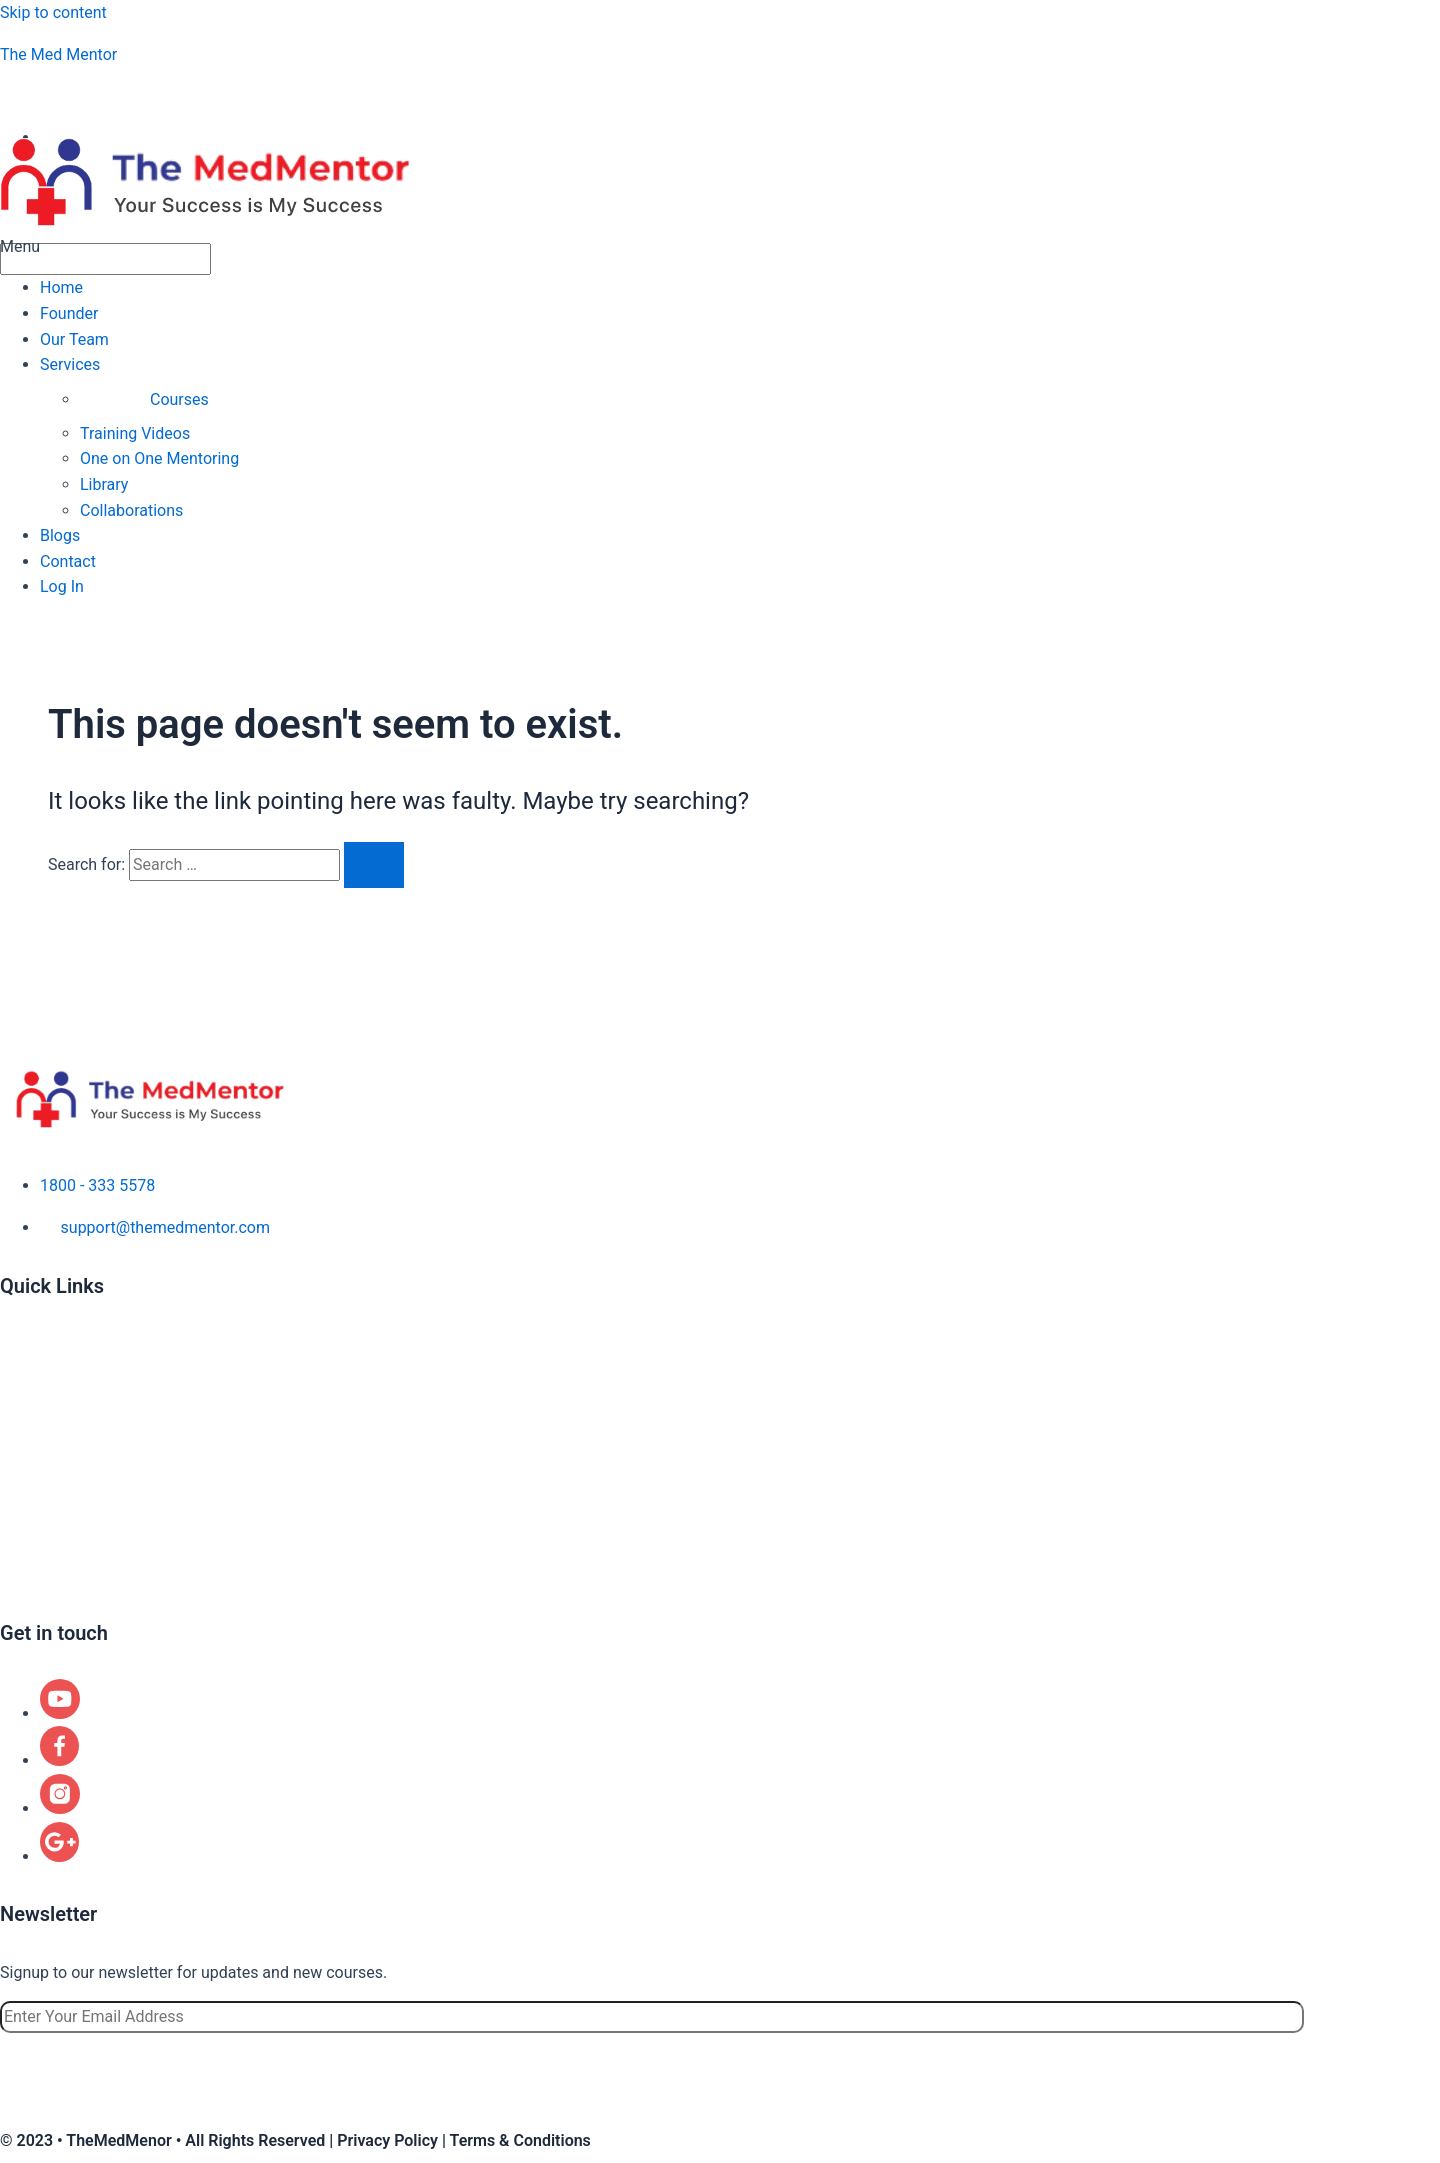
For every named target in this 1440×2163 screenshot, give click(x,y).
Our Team (74, 339)
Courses (179, 399)
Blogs (60, 535)
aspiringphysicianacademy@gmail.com (171, 95)
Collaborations (131, 510)
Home (61, 287)
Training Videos (135, 433)
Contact (68, 561)
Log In (62, 586)
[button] (720, 247)
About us (32, 1344)
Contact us (38, 1573)
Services (70, 364)
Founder (69, 313)
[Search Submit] (374, 865)
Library (104, 484)
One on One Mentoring (159, 458)
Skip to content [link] (53, 12)
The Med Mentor (58, 54)
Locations (35, 1516)
